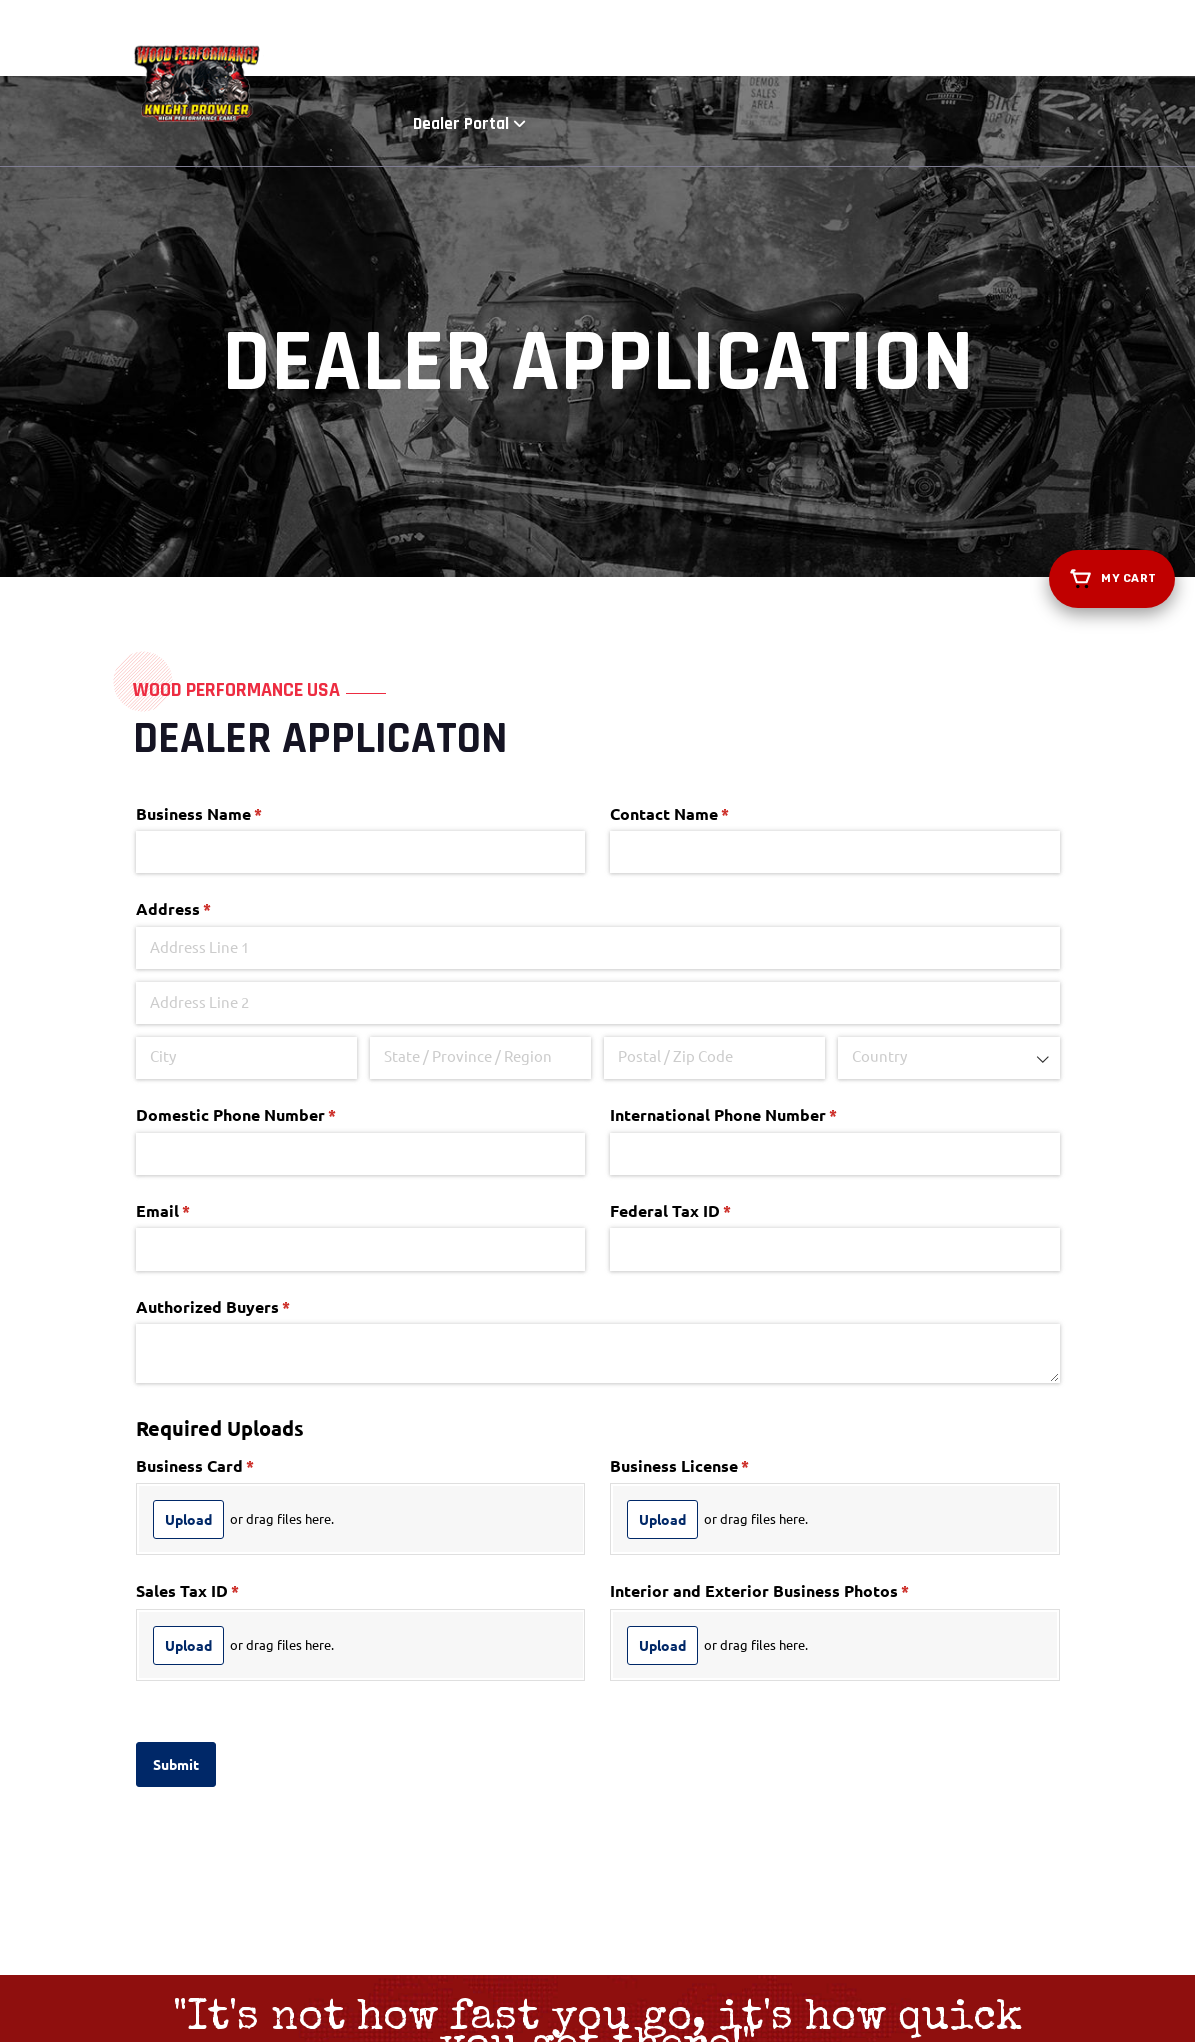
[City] (247, 941)
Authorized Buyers (246, 1190)
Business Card (228, 1349)
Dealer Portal (993, 39)
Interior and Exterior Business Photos (793, 1475)
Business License (713, 1349)
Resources (874, 39)
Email (196, 1094)
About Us (450, 39)
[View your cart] (1112, 579)
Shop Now (548, 39)
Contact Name (703, 697)
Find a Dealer (764, 39)
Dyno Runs (654, 39)
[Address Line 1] (598, 832)
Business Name (232, 697)
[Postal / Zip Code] (715, 941)
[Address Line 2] (598, 887)
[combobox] (949, 941)
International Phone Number (757, 999)
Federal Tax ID (704, 1094)
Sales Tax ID (221, 1475)
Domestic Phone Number (269, 999)
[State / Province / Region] (481, 941)
